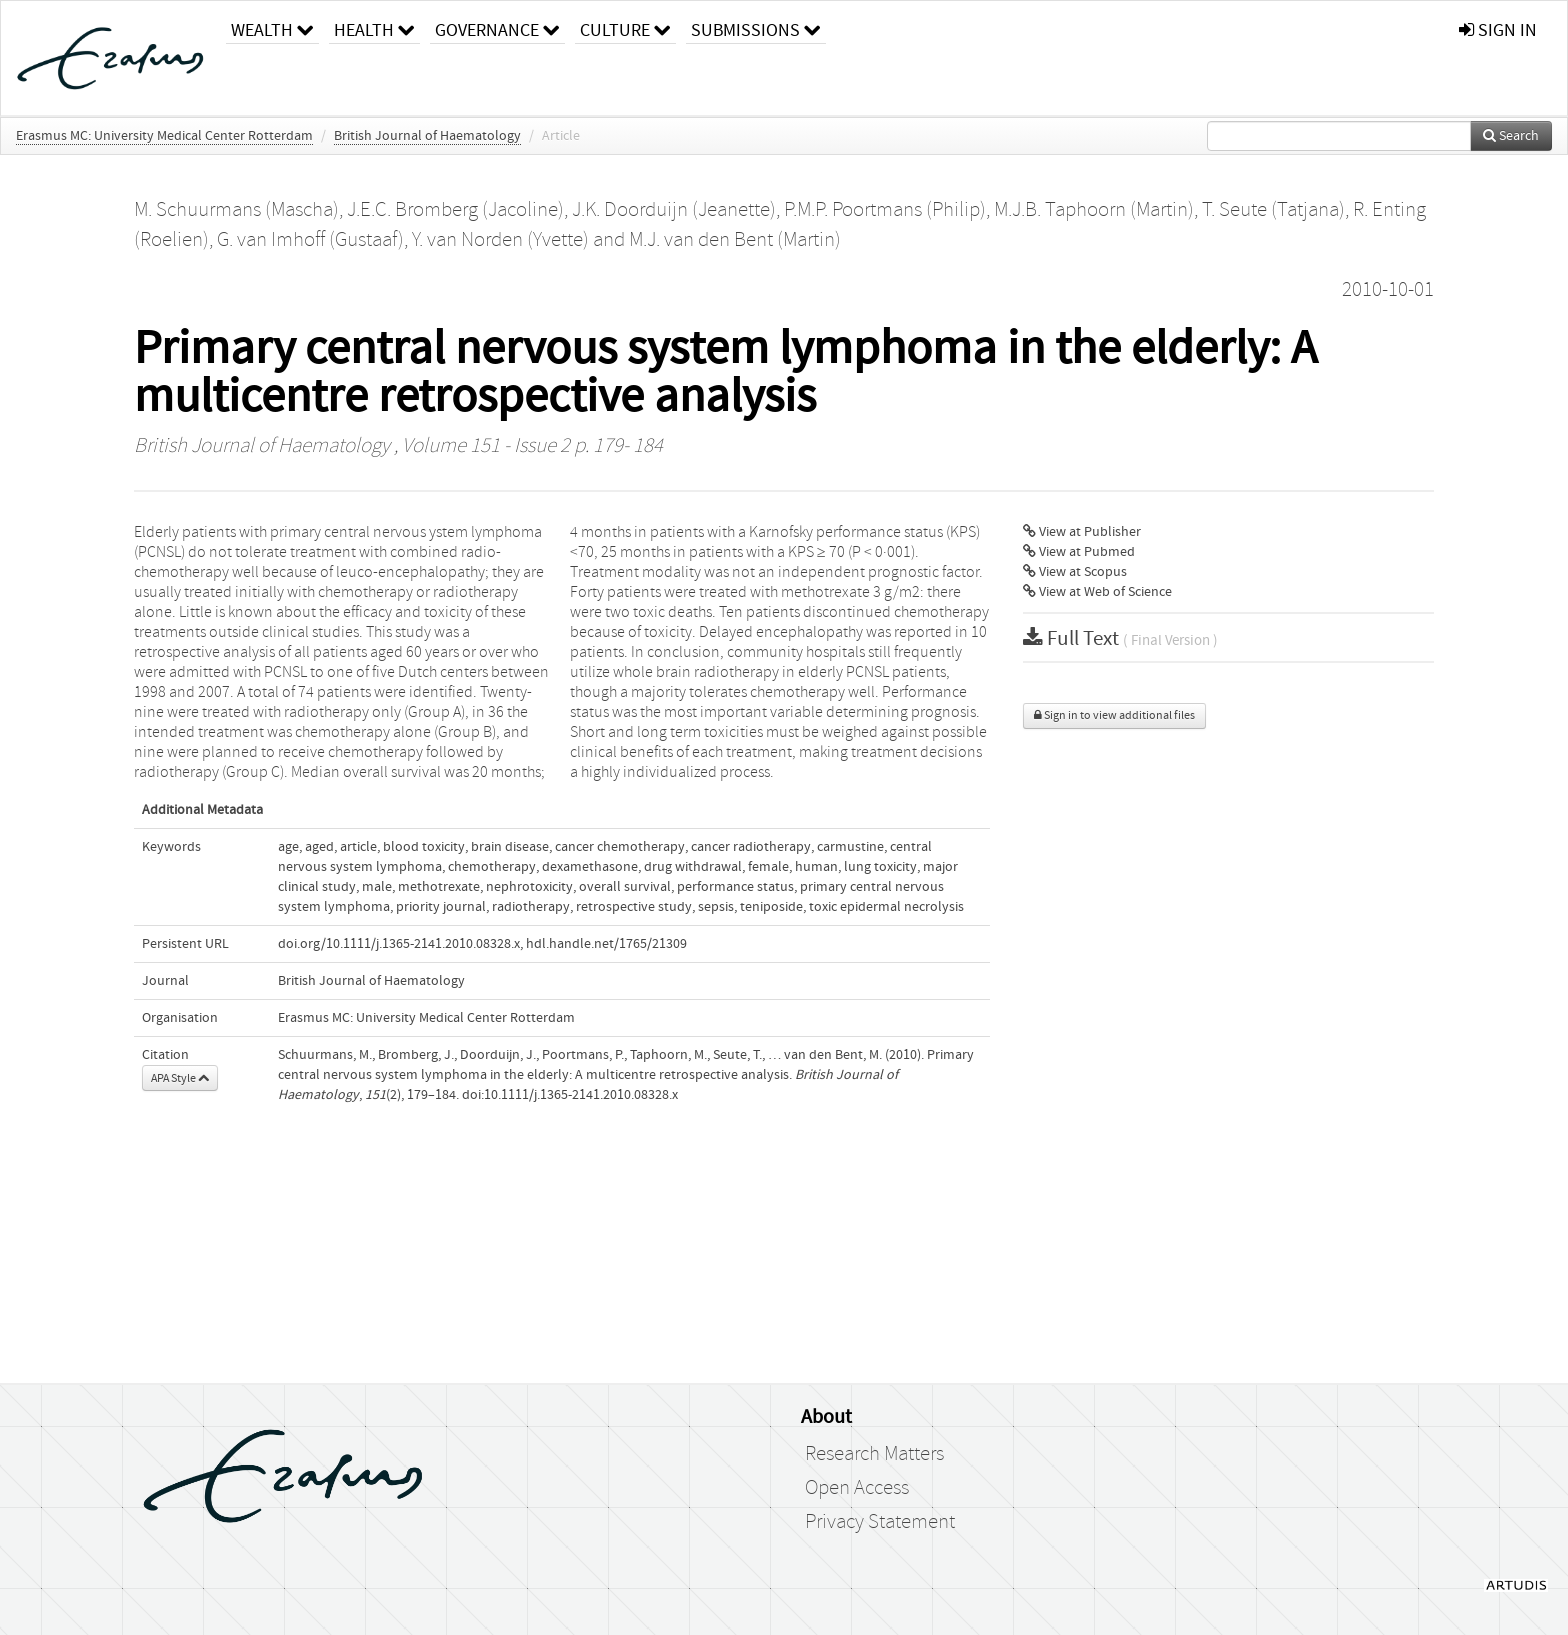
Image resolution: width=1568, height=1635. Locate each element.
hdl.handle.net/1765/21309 (606, 944)
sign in (1498, 30)
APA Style (180, 1078)
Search (1511, 136)
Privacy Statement (880, 1522)
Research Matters (874, 1454)
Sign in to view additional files (1114, 715)
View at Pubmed (1079, 552)
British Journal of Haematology (427, 136)
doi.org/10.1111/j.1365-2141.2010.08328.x (399, 944)
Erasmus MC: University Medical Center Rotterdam (164, 136)
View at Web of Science (1097, 592)
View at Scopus (1075, 572)
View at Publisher (1082, 532)
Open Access (857, 1488)
